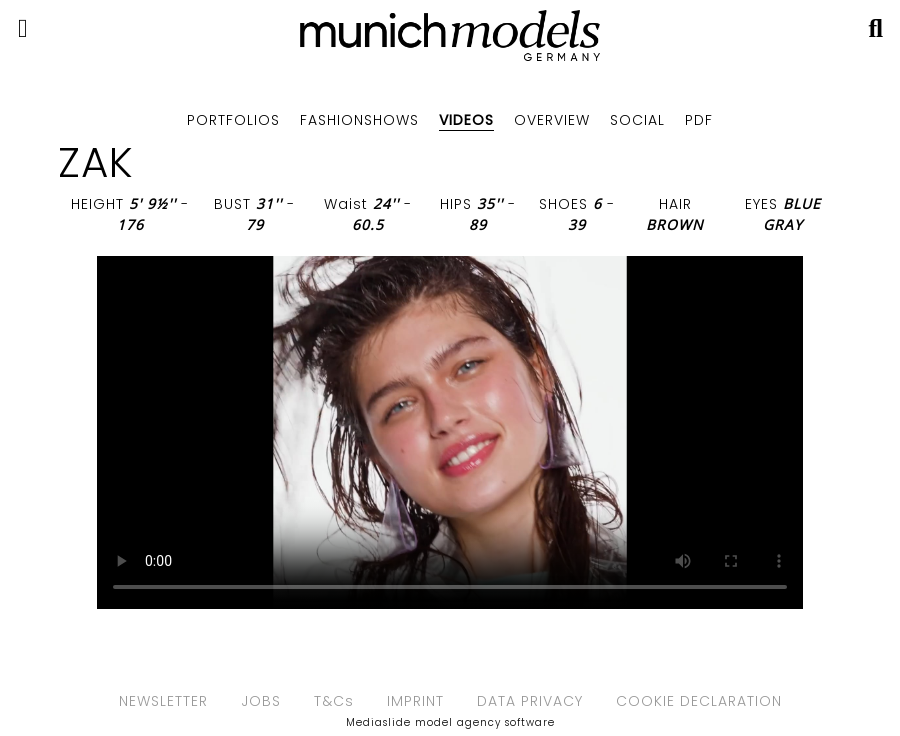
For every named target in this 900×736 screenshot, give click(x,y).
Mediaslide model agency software (450, 722)
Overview (552, 120)
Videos (466, 120)
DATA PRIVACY (530, 701)
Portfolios (233, 120)
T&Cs (334, 701)
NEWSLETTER (163, 701)
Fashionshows (359, 120)
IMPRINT (415, 701)
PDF (699, 120)
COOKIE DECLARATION (699, 701)
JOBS (261, 701)
